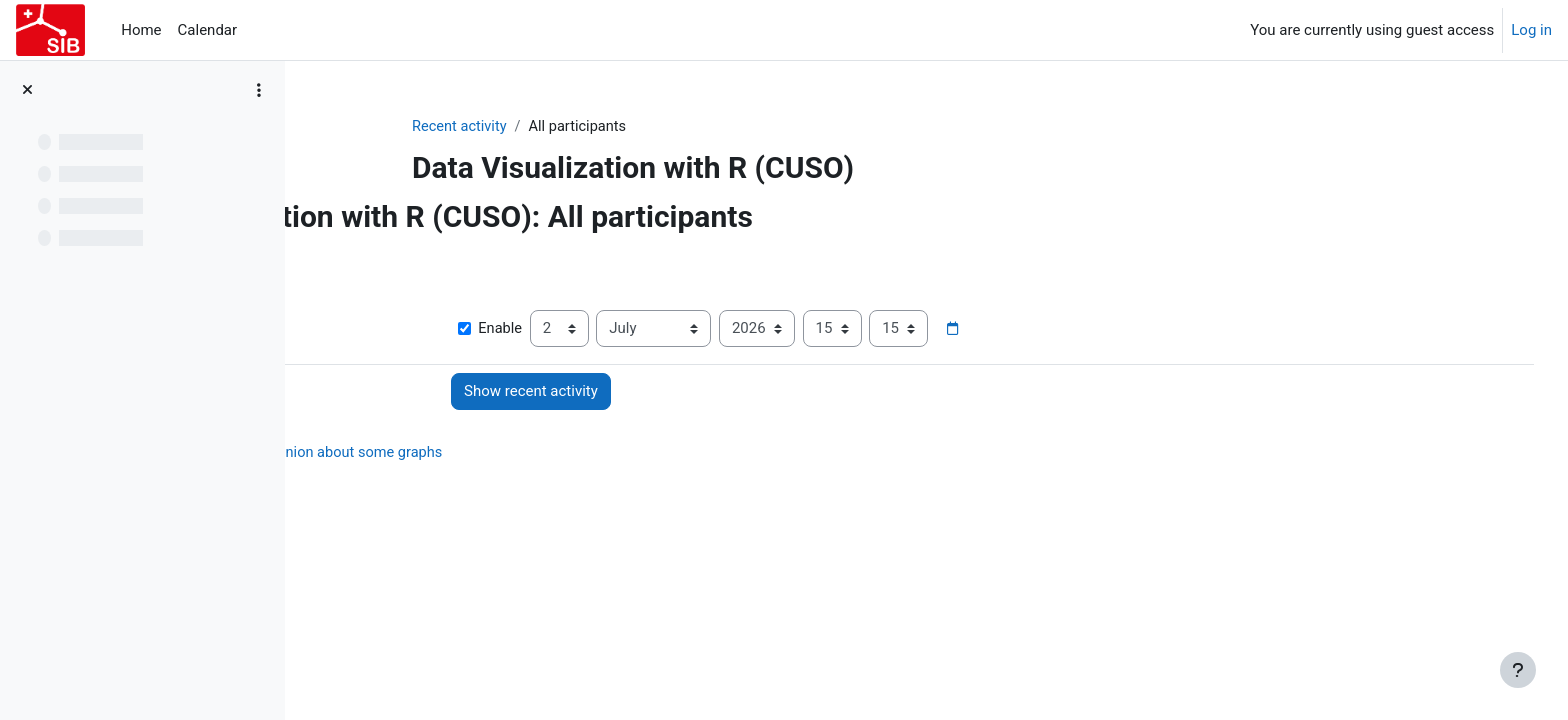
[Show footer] (1518, 670)
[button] (342, 262)
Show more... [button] (367, 299)
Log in (1531, 30)
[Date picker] (1121, 330)
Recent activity (559, 127)
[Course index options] (259, 90)
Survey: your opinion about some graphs (553, 454)
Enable (657, 330)
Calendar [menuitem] (208, 30)
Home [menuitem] (141, 30)
